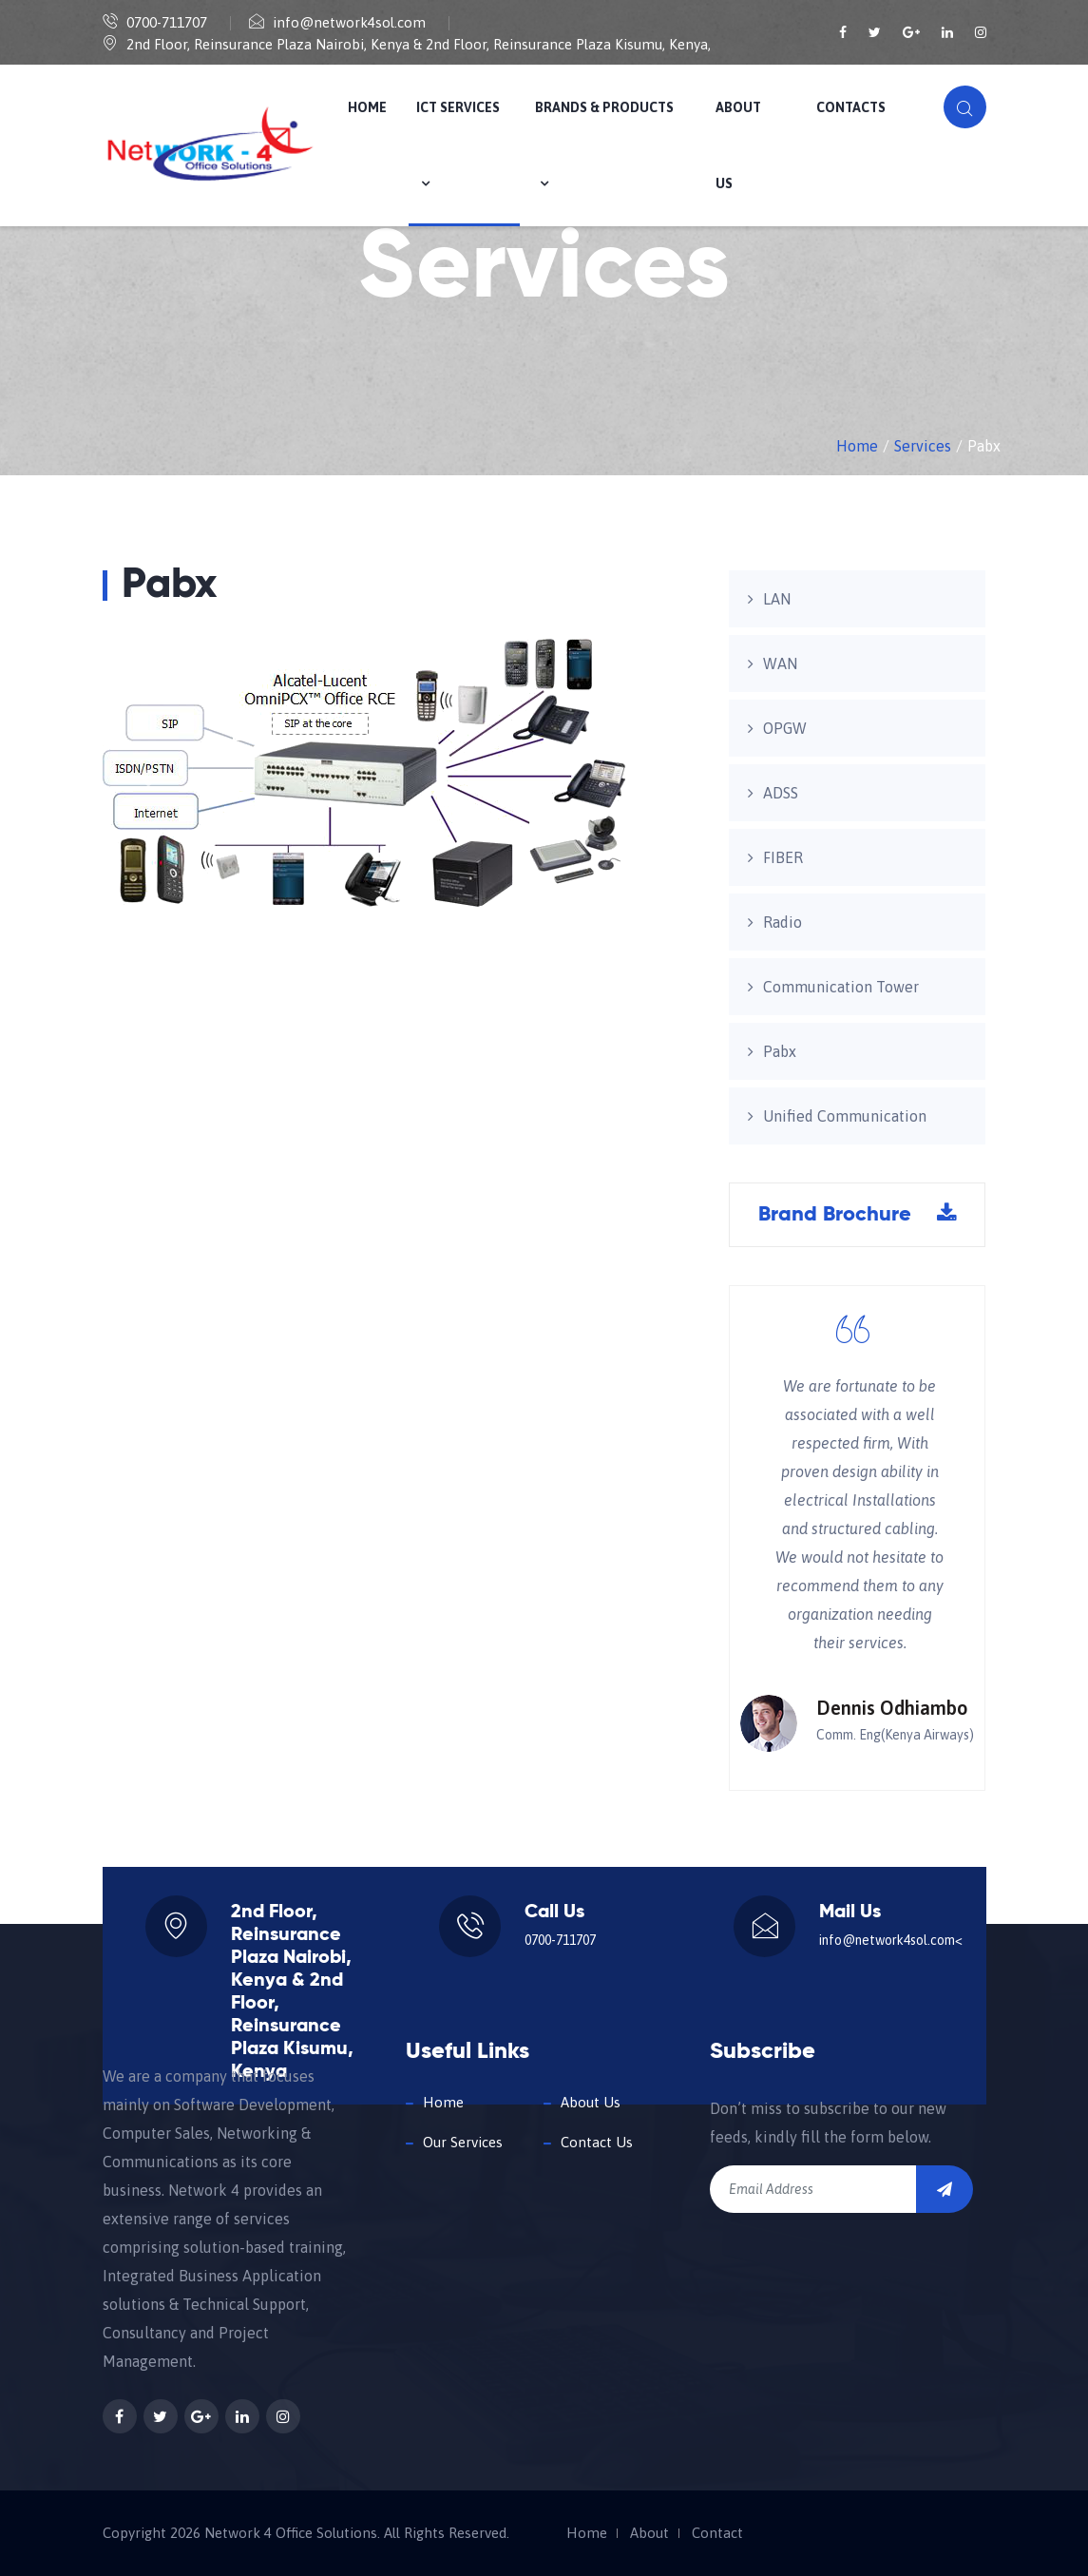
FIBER (783, 857)
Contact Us (597, 2142)
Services (922, 445)
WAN (780, 663)
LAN (777, 598)
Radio (782, 922)
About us (738, 145)
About (649, 2533)
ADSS (780, 792)
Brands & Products (604, 145)
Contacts (851, 107)
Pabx (779, 1051)
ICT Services (458, 145)
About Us (590, 2102)
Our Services (463, 2142)
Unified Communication (844, 1116)
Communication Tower (841, 986)
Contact (717, 2533)
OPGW (785, 728)
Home (367, 107)
